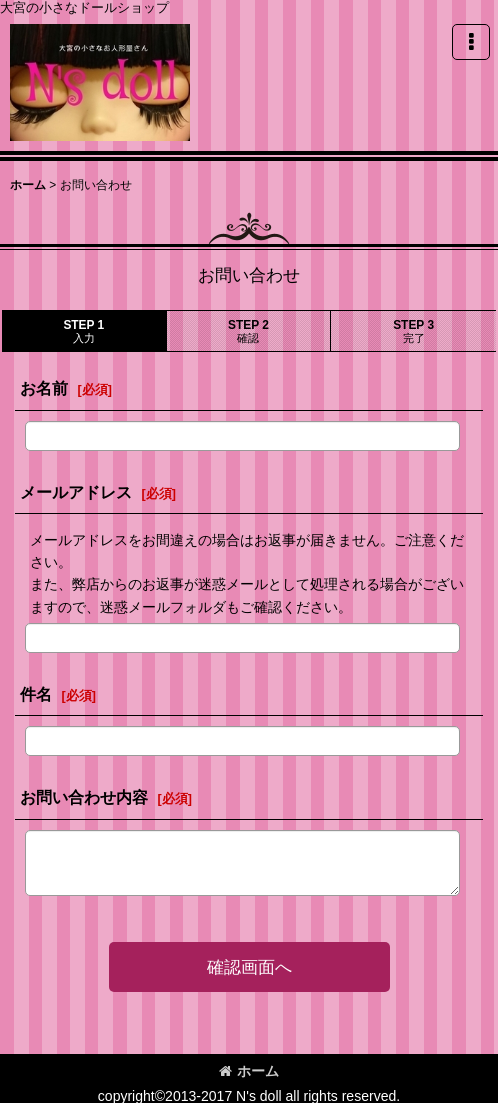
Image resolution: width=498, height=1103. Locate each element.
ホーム (249, 1071)
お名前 (44, 388)
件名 (36, 694)
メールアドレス (76, 492)
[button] (471, 42)
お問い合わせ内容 (84, 797)
